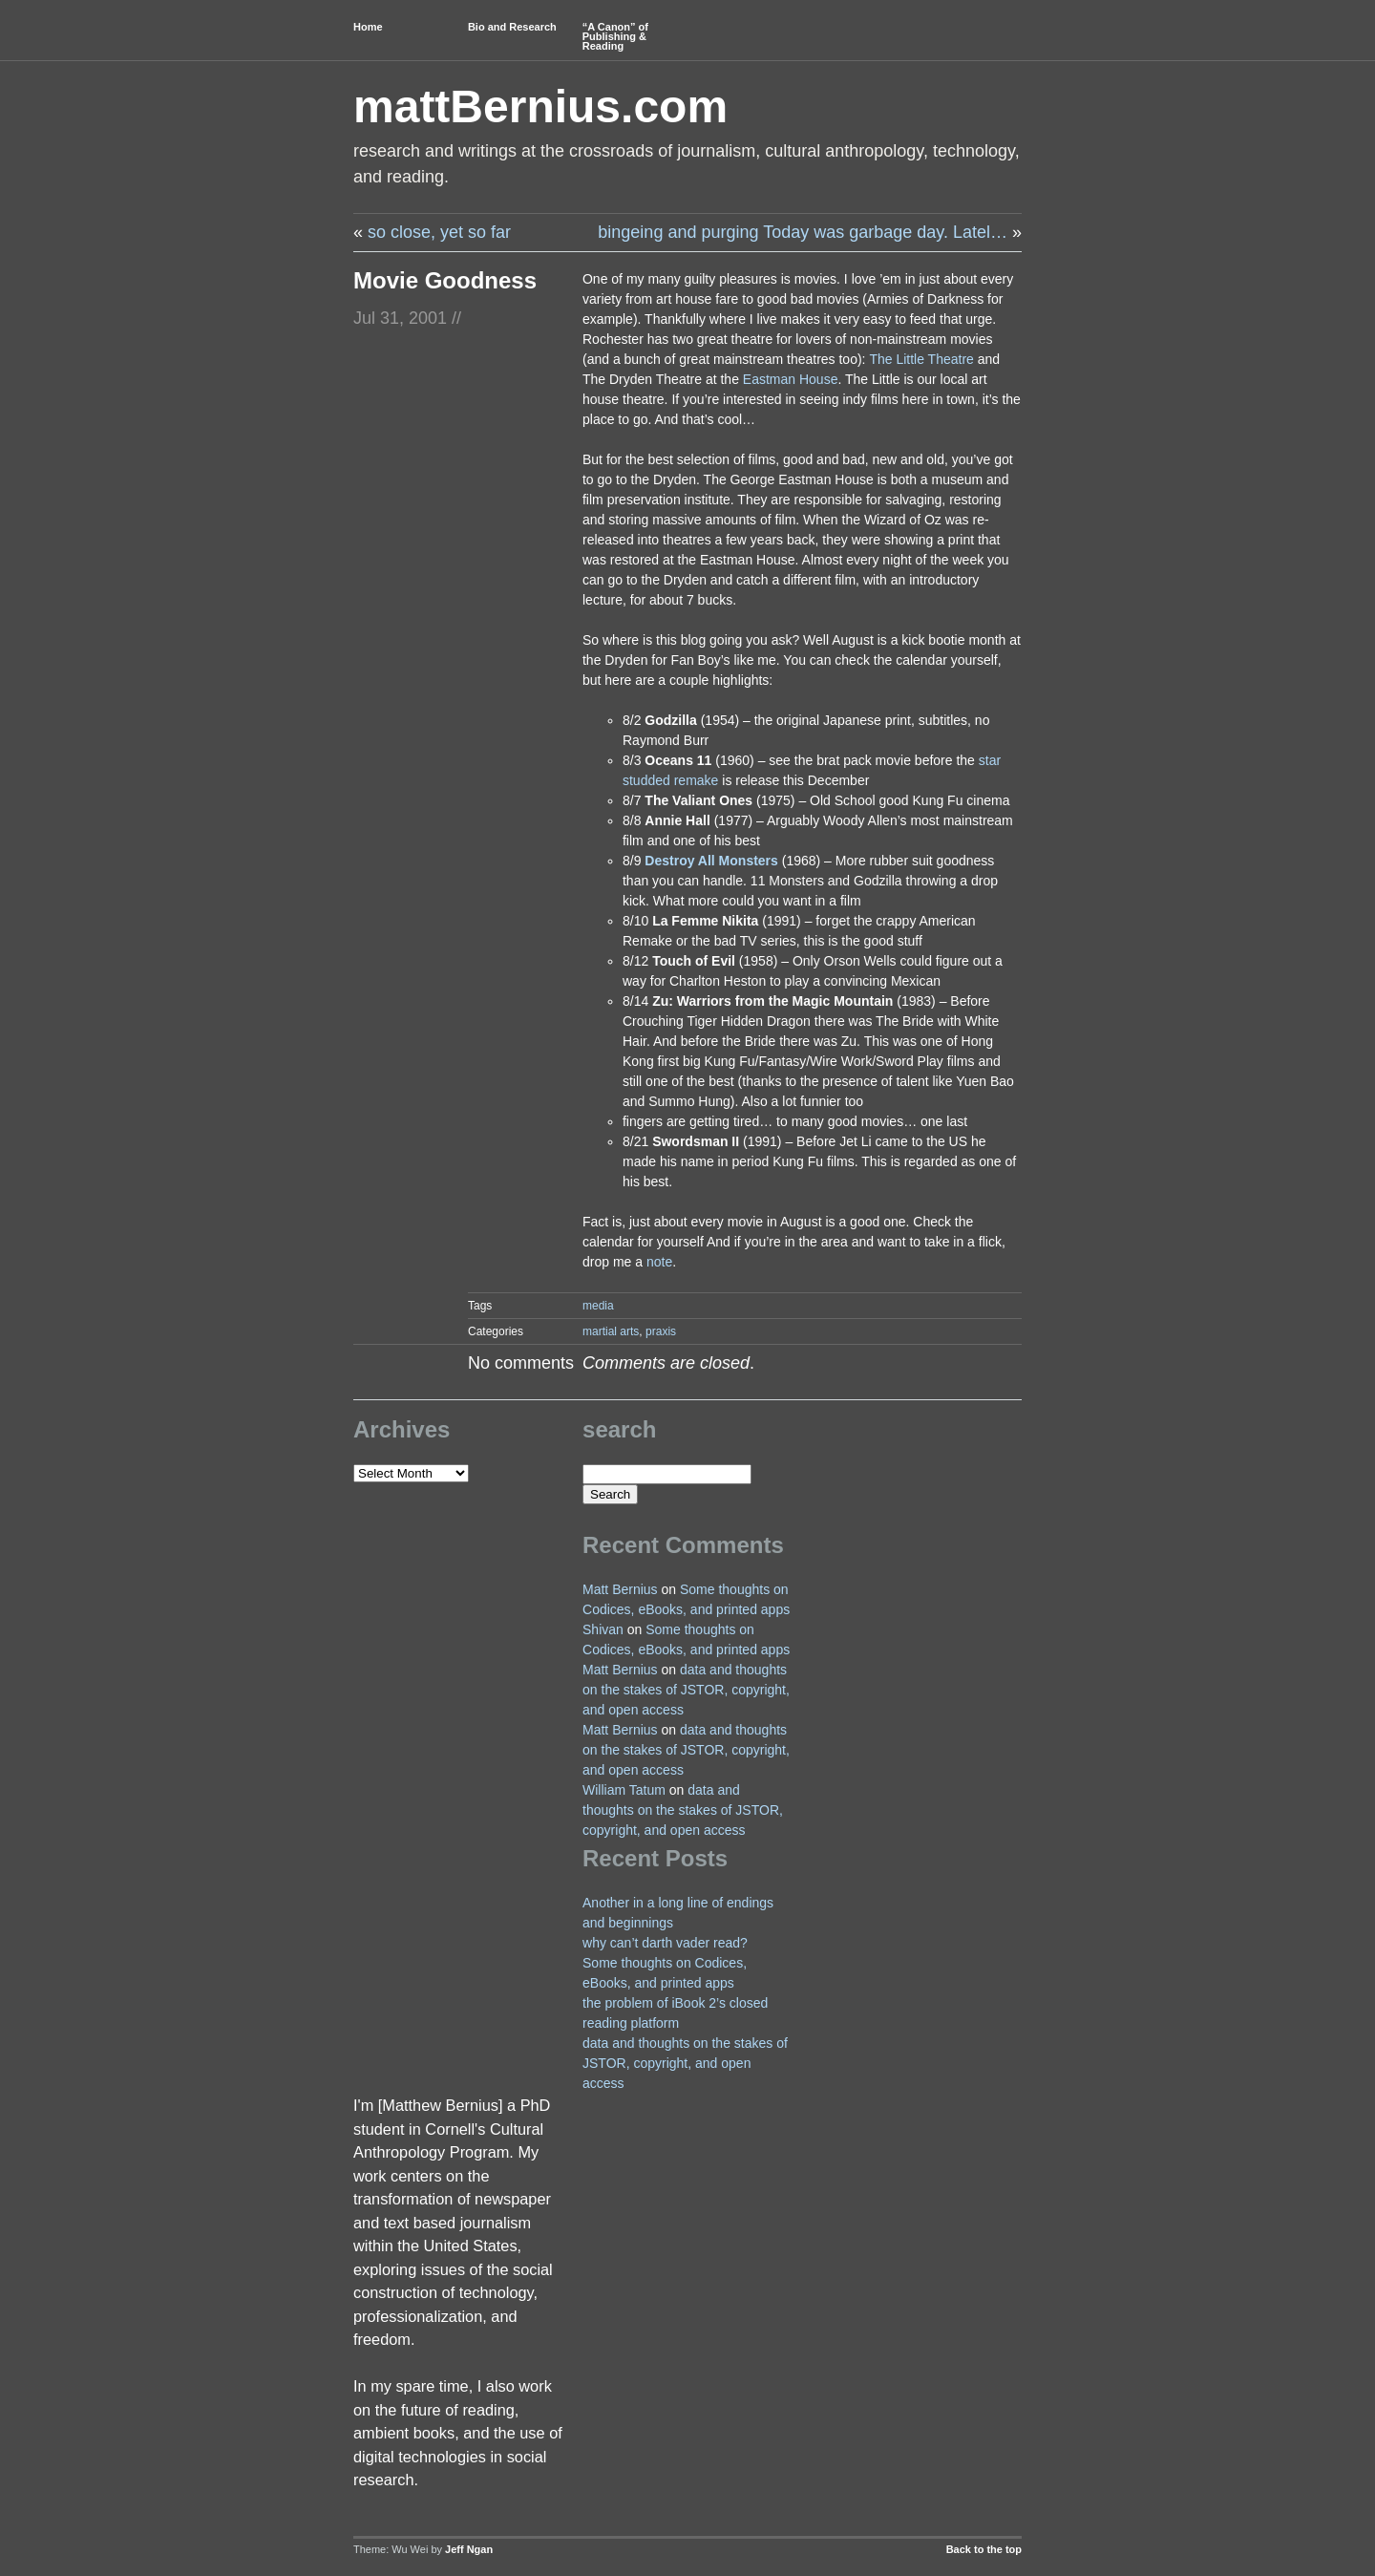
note (659, 1261)
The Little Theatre (921, 359)
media (598, 1305)
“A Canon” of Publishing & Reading (615, 36)
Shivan (603, 1629)
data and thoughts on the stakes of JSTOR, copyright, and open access (686, 1689)
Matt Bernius (620, 1589)
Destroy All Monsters (711, 860)
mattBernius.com (540, 106)
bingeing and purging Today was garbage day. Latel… (802, 232)
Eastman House (790, 379)
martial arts (610, 1331)
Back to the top (984, 2549)
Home (368, 26)
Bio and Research (512, 26)
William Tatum (624, 1790)
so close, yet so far (439, 232)
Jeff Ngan (469, 2549)
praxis (660, 1331)
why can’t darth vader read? (665, 1942)
